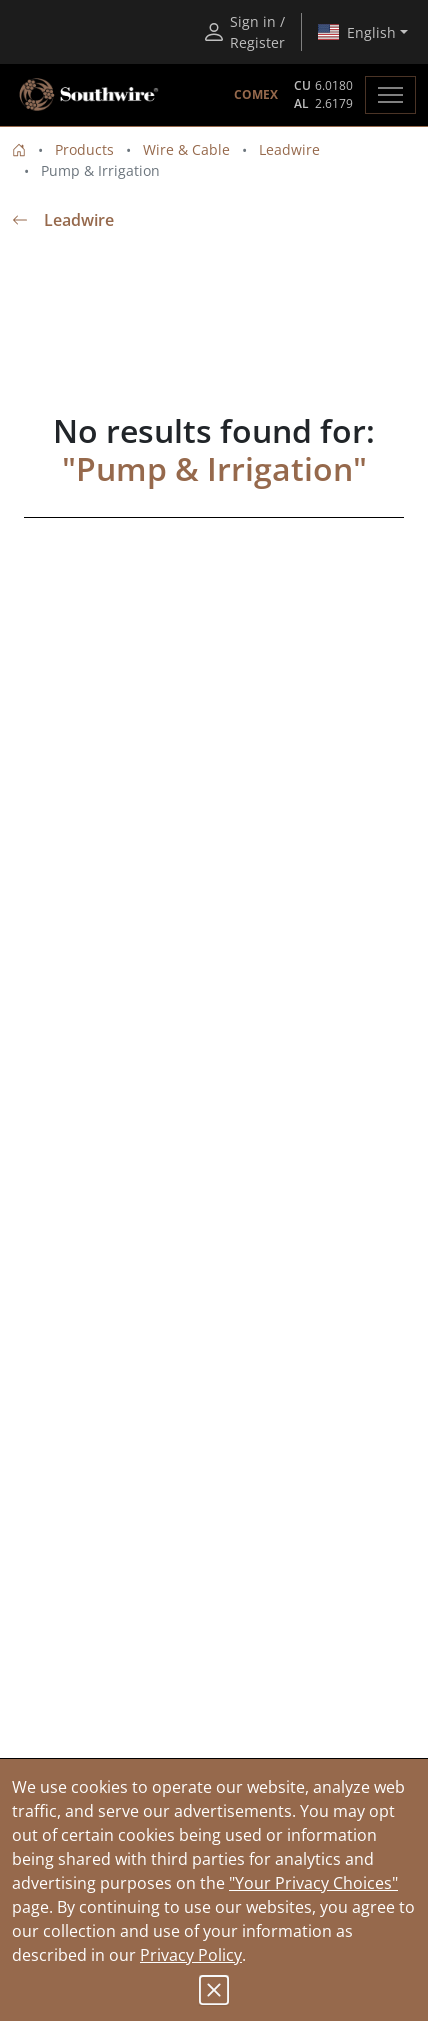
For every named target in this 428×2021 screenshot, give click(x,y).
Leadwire (289, 149)
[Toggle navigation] (390, 95)
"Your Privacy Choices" (313, 1883)
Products (84, 149)
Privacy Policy (191, 1955)
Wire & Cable (186, 149)
